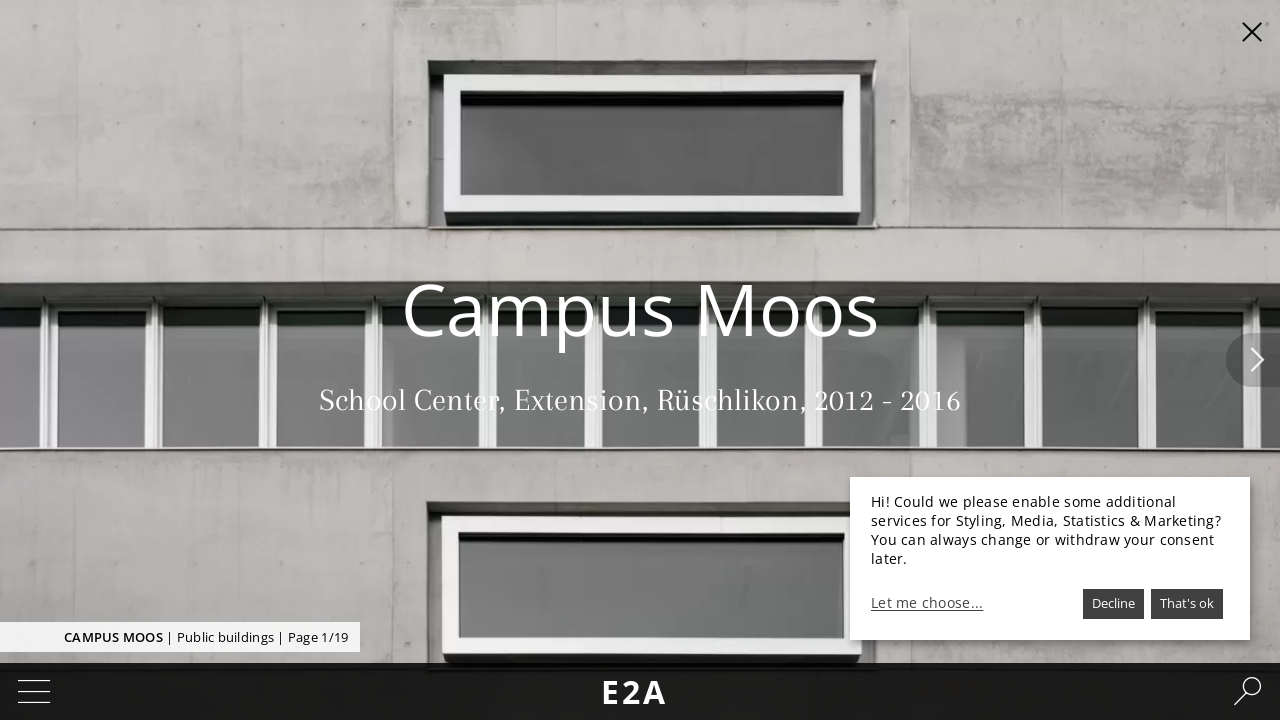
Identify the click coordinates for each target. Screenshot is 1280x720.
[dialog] (1050, 558)
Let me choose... (927, 603)
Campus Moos (113, 637)
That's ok (1187, 603)
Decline (1113, 603)
